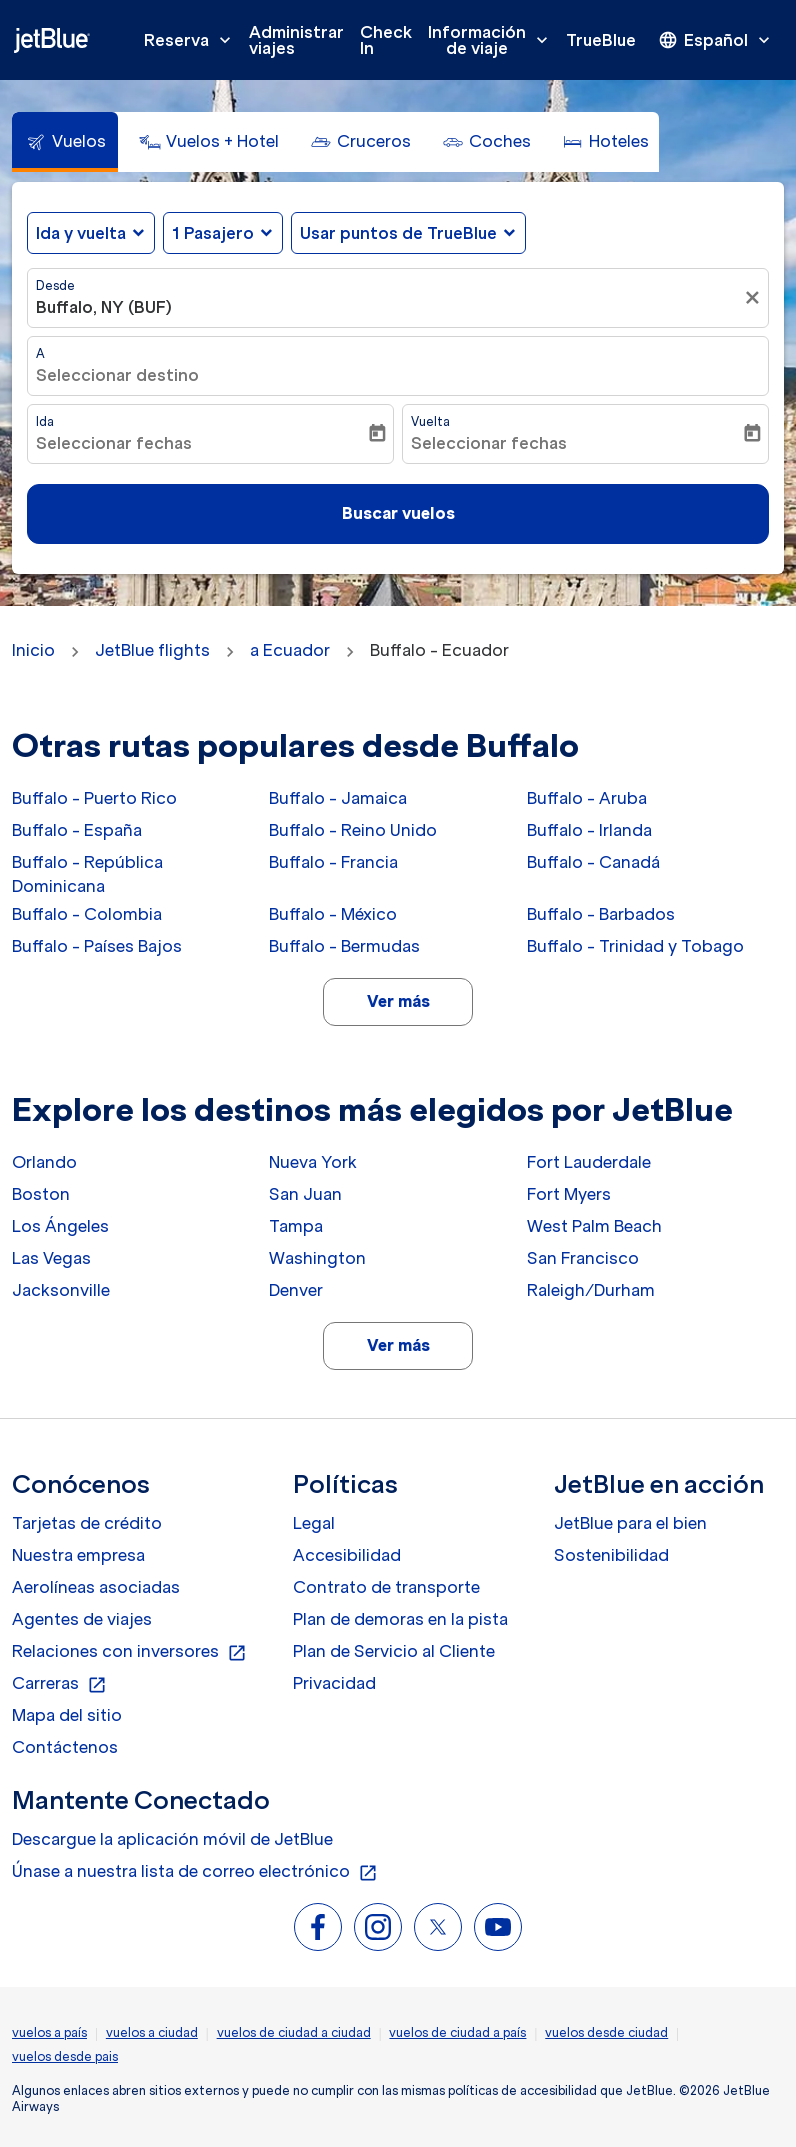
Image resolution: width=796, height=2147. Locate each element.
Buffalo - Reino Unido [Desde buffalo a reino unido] (353, 830)
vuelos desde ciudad (606, 2032)
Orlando (44, 1162)
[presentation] (716, 40)
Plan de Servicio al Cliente (394, 1651)
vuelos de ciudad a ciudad (294, 2032)
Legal (314, 1523)
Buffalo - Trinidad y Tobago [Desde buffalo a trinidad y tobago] (635, 946)
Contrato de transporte (386, 1587)
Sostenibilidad (611, 1555)
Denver (296, 1290)
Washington (317, 1258)
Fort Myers (569, 1194)
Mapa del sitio (67, 1715)
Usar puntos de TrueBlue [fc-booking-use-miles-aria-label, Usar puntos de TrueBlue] (398, 233)
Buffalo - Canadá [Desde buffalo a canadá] (593, 862)
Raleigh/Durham (591, 1290)
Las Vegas (51, 1258)
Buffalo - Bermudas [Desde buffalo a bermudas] (344, 946)
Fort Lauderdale (589, 1162)
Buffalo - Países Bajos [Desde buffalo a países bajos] (97, 946)
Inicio (33, 650)
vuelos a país (49, 2032)
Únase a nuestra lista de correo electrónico (195, 1872)
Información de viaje (493, 40)
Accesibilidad (347, 1555)
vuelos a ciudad (152, 2032)
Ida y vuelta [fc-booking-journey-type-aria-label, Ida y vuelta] (81, 233)
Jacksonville (61, 1290)
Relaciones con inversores (129, 1652)
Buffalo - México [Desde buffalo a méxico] (333, 914)
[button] (223, 233)
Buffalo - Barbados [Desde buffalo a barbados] (601, 914)
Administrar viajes (296, 40)
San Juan (305, 1194)
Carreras (59, 1684)
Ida (45, 421)
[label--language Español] (716, 40)
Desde (55, 285)
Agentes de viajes (82, 1619)
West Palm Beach (594, 1226)
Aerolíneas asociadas (96, 1587)
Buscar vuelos (398, 513)
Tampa (296, 1226)
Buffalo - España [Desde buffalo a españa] (77, 830)
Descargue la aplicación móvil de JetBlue (172, 1839)
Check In (386, 40)
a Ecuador (290, 650)
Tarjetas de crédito (87, 1523)
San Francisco (583, 1258)
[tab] (65, 142)
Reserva (192, 40)
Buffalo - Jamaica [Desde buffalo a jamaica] (338, 798)
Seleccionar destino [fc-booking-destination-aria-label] (117, 375)
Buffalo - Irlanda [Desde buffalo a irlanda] (589, 830)
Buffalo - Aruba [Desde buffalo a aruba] (587, 798)
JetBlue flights (152, 650)
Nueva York (313, 1162)
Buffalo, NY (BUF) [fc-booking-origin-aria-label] (104, 307)
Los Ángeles (60, 1226)
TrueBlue (601, 40)
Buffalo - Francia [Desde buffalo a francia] (333, 862)
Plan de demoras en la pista (400, 1619)
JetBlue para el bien (630, 1523)
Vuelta (430, 421)
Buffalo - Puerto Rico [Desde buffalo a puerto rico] (94, 798)
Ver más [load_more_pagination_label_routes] (398, 1001)
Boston (41, 1194)
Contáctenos (65, 1747)
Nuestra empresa (78, 1555)
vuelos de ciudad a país (457, 2032)
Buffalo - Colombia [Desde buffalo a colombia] (87, 914)
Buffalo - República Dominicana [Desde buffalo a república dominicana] (87, 874)
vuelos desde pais (65, 2056)
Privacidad (334, 1683)
